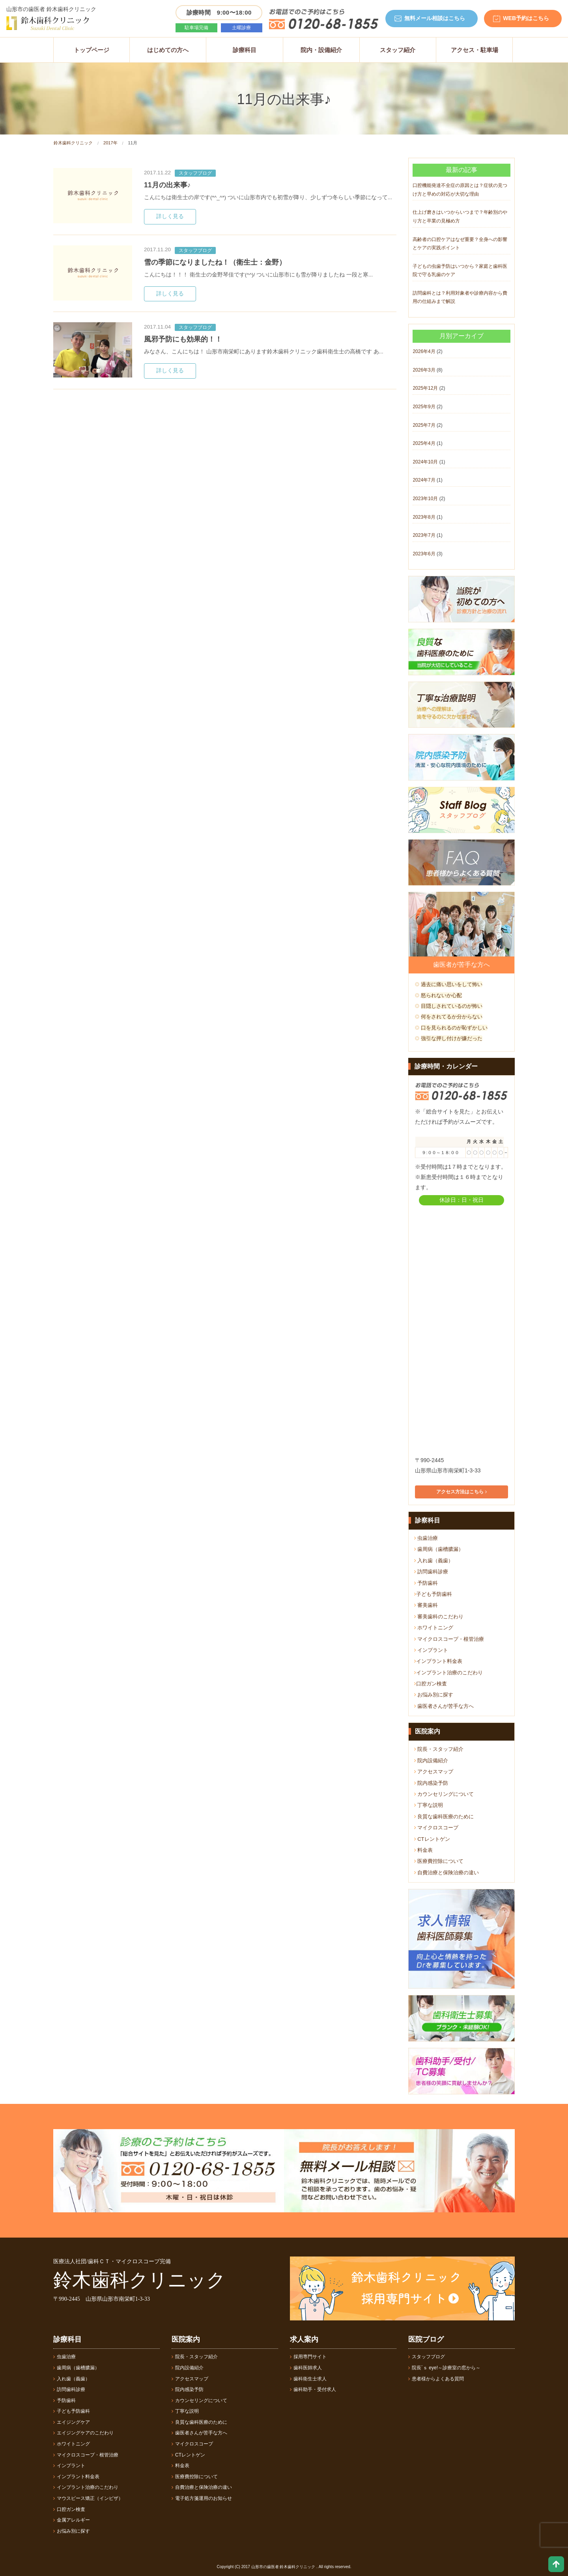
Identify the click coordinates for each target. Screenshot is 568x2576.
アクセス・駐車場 (474, 50)
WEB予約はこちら (526, 18)
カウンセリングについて (444, 1794)
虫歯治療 (426, 1538)
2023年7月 (424, 535)
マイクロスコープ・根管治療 (449, 1639)
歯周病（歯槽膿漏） (439, 1549)
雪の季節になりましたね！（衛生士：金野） (215, 262)
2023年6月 (424, 554)
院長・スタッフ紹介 (439, 1749)
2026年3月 (424, 370)
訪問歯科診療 (431, 1572)
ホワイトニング (434, 1628)
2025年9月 (424, 406)
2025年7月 (424, 425)
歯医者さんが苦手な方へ (444, 1706)
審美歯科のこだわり (439, 1617)
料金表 (423, 1850)
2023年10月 (425, 498)
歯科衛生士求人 (308, 2379)
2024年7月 (424, 480)
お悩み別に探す (434, 1695)
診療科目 (244, 50)
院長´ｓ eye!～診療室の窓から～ (444, 2368)
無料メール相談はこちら (434, 18)
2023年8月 (424, 517)
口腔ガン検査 (430, 1684)
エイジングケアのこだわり (83, 2433)
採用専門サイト (308, 2356)
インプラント (431, 1650)
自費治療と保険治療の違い (446, 1872)
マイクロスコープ (436, 1828)
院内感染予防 (431, 1783)
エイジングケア (71, 2422)
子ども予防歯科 (433, 1594)
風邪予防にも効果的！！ (183, 339)
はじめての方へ (168, 50)
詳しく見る (170, 216)
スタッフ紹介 (397, 50)
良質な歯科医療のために (444, 1816)
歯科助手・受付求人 (313, 2389)
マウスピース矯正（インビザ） (88, 2498)
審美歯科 (426, 1605)
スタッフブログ (195, 173)
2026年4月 (424, 351)
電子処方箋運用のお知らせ (202, 2498)
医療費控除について (439, 1861)
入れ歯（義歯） (434, 1561)
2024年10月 (425, 462)
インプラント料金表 (438, 1661)
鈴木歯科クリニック (73, 142)
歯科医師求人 (306, 2368)
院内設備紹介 (431, 1760)
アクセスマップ (434, 1772)
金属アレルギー (71, 2520)
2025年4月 (424, 443)
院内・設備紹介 (321, 50)
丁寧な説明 (428, 1805)
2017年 (110, 142)
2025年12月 (425, 388)
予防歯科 (426, 1583)
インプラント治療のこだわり (448, 1673)
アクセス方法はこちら (461, 1491)
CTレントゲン (432, 1839)
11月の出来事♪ (167, 185)
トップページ (91, 50)
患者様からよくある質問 (436, 2379)
